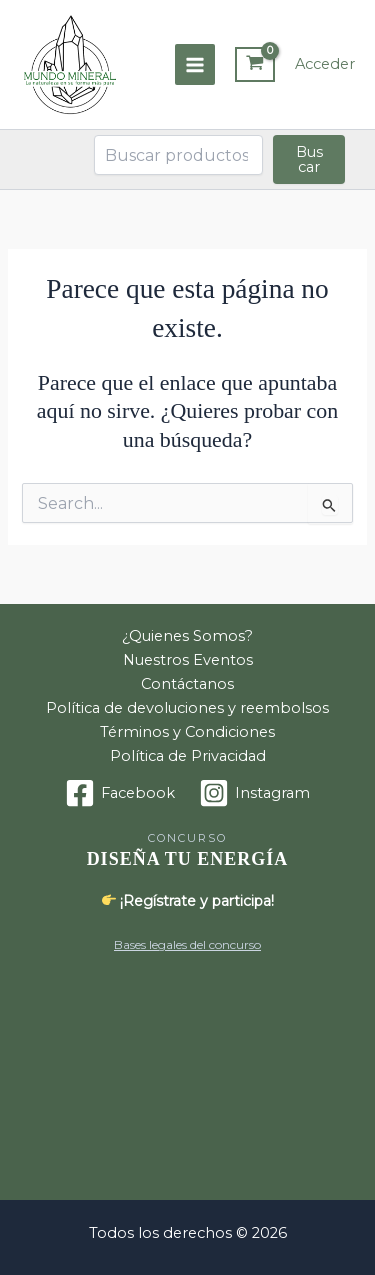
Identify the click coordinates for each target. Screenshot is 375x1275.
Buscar (309, 159)
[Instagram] (254, 793)
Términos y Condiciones (187, 732)
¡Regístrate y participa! (188, 901)
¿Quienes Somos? (187, 636)
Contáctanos (187, 684)
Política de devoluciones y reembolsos (187, 708)
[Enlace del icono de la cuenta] (325, 65)
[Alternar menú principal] (195, 64)
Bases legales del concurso (187, 944)
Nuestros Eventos (188, 660)
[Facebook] (120, 793)
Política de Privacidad (188, 756)
